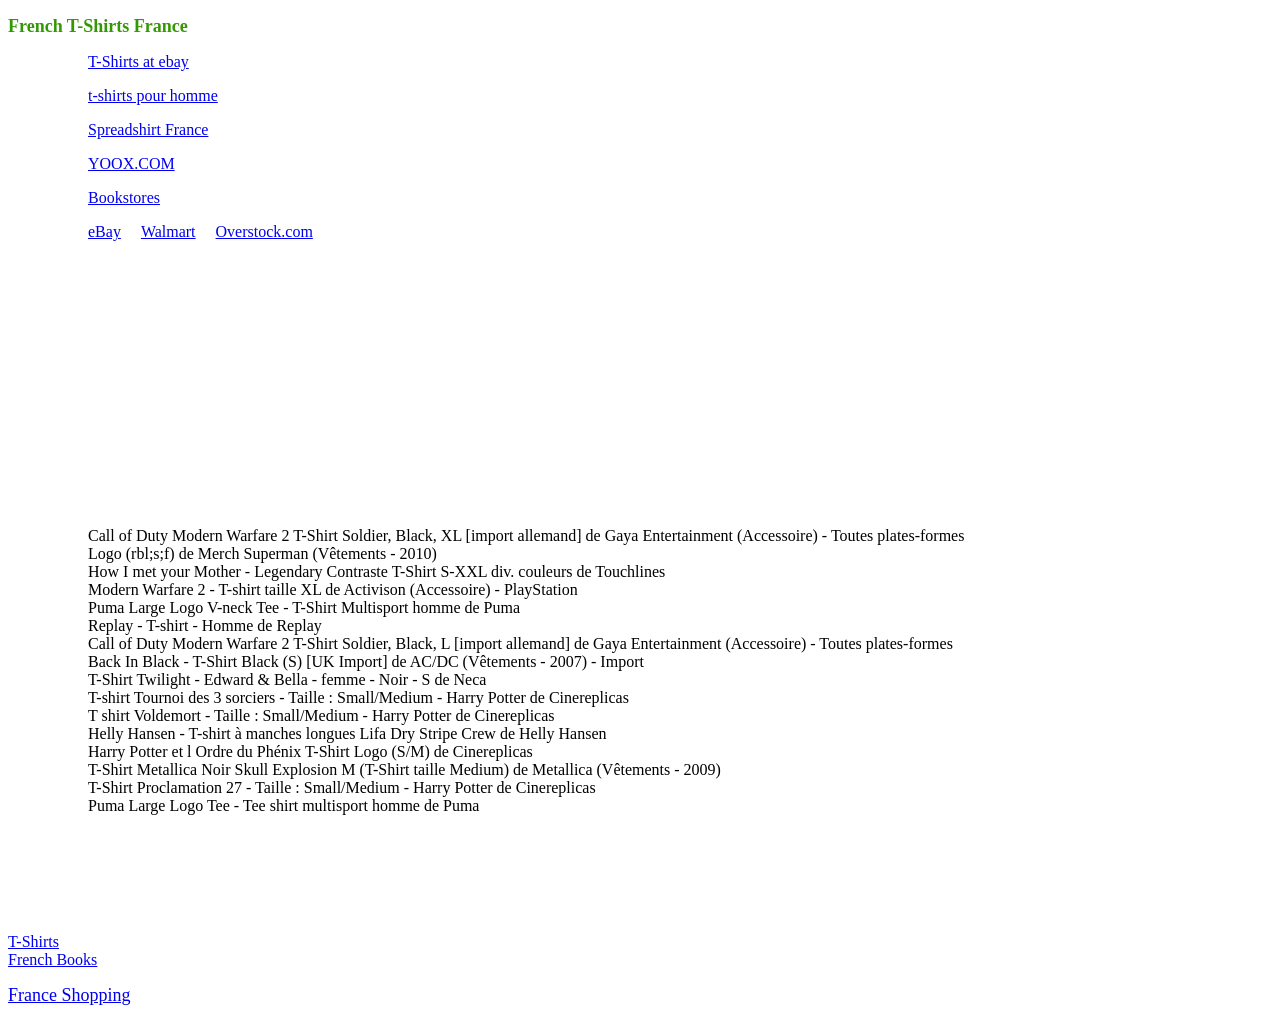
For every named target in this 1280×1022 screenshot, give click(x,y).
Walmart (168, 231)
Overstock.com (264, 231)
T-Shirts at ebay (138, 61)
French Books (52, 959)
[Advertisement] (238, 382)
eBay (104, 231)
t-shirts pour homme (153, 95)
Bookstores (124, 197)
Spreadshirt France (148, 129)
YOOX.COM (131, 163)
